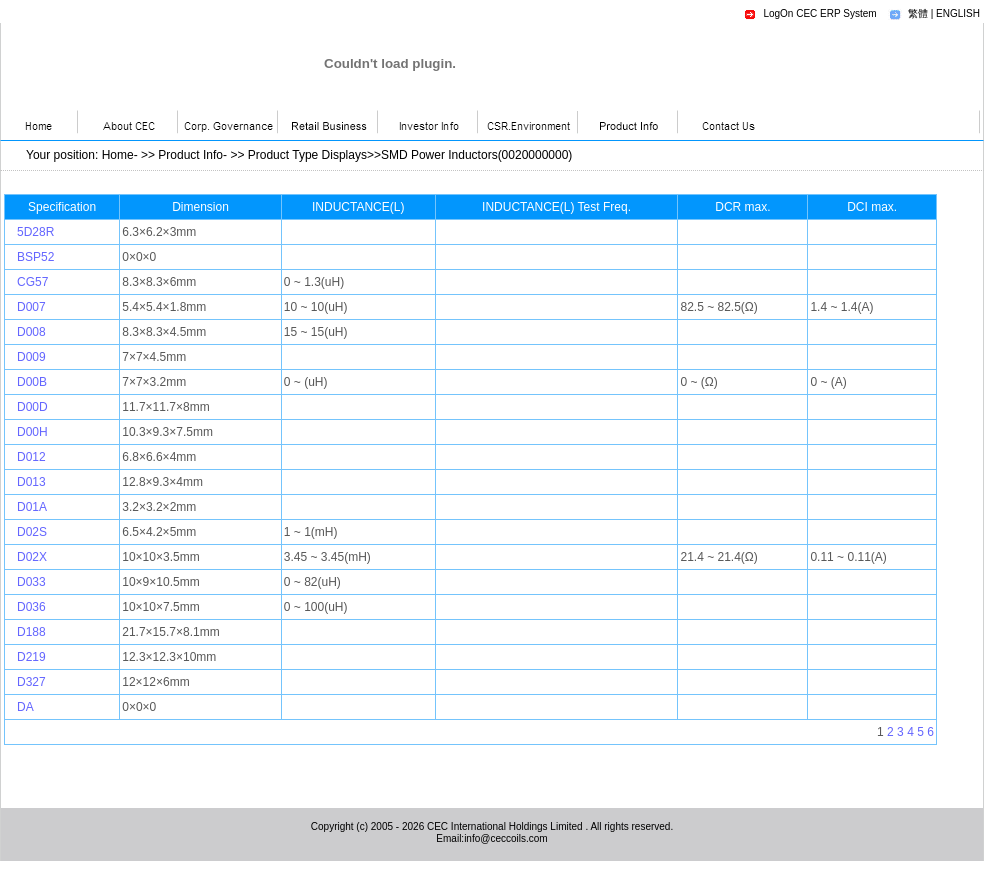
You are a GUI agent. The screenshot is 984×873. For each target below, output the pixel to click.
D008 (31, 332)
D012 (31, 457)
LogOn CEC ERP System (819, 13)
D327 (31, 682)
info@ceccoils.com (506, 838)
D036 (31, 607)
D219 (31, 657)
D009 (31, 357)
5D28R (35, 232)
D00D (32, 407)
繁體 (918, 13)
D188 (31, 632)
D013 (31, 482)
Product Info (190, 155)
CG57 (32, 282)
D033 (31, 582)
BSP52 (35, 257)
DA (25, 707)
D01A (32, 507)
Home (118, 155)
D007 (31, 307)
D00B (32, 382)
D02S (32, 532)
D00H (32, 432)
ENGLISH (958, 13)
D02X (32, 557)
